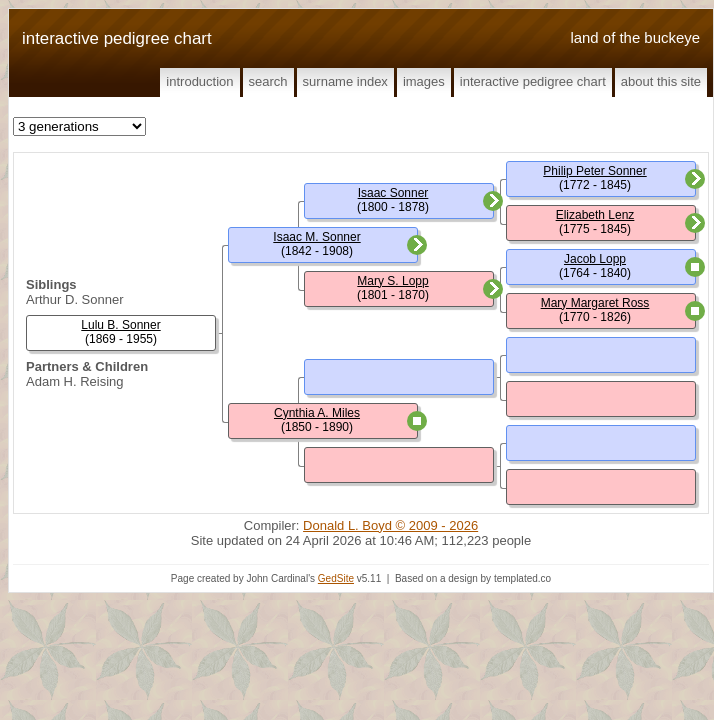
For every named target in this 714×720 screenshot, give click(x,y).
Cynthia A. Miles (317, 413)
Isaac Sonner (393, 193)
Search (268, 81)
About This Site (661, 81)
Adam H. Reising (75, 381)
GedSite (336, 578)
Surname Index (345, 81)
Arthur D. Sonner (75, 299)
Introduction (199, 81)
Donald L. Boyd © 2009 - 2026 (390, 525)
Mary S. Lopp (392, 281)
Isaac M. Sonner (316, 237)
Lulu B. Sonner (120, 325)
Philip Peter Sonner (594, 171)
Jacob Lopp (595, 259)
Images (424, 81)
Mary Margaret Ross (595, 303)
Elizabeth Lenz (595, 215)
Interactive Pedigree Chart (533, 81)
